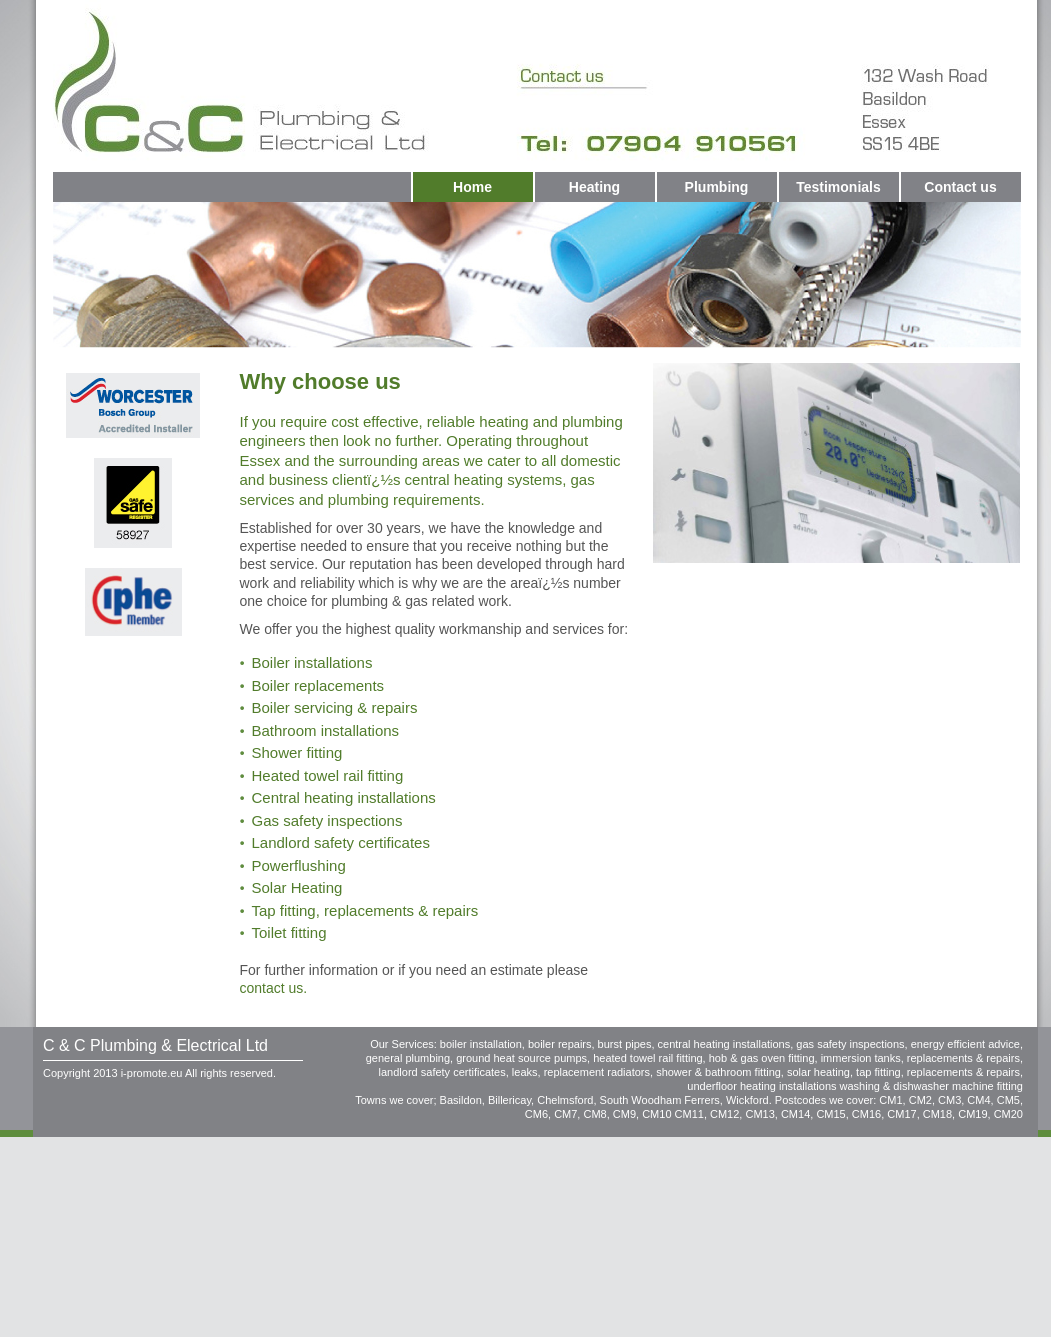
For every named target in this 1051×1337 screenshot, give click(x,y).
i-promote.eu (152, 1073)
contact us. (274, 988)
